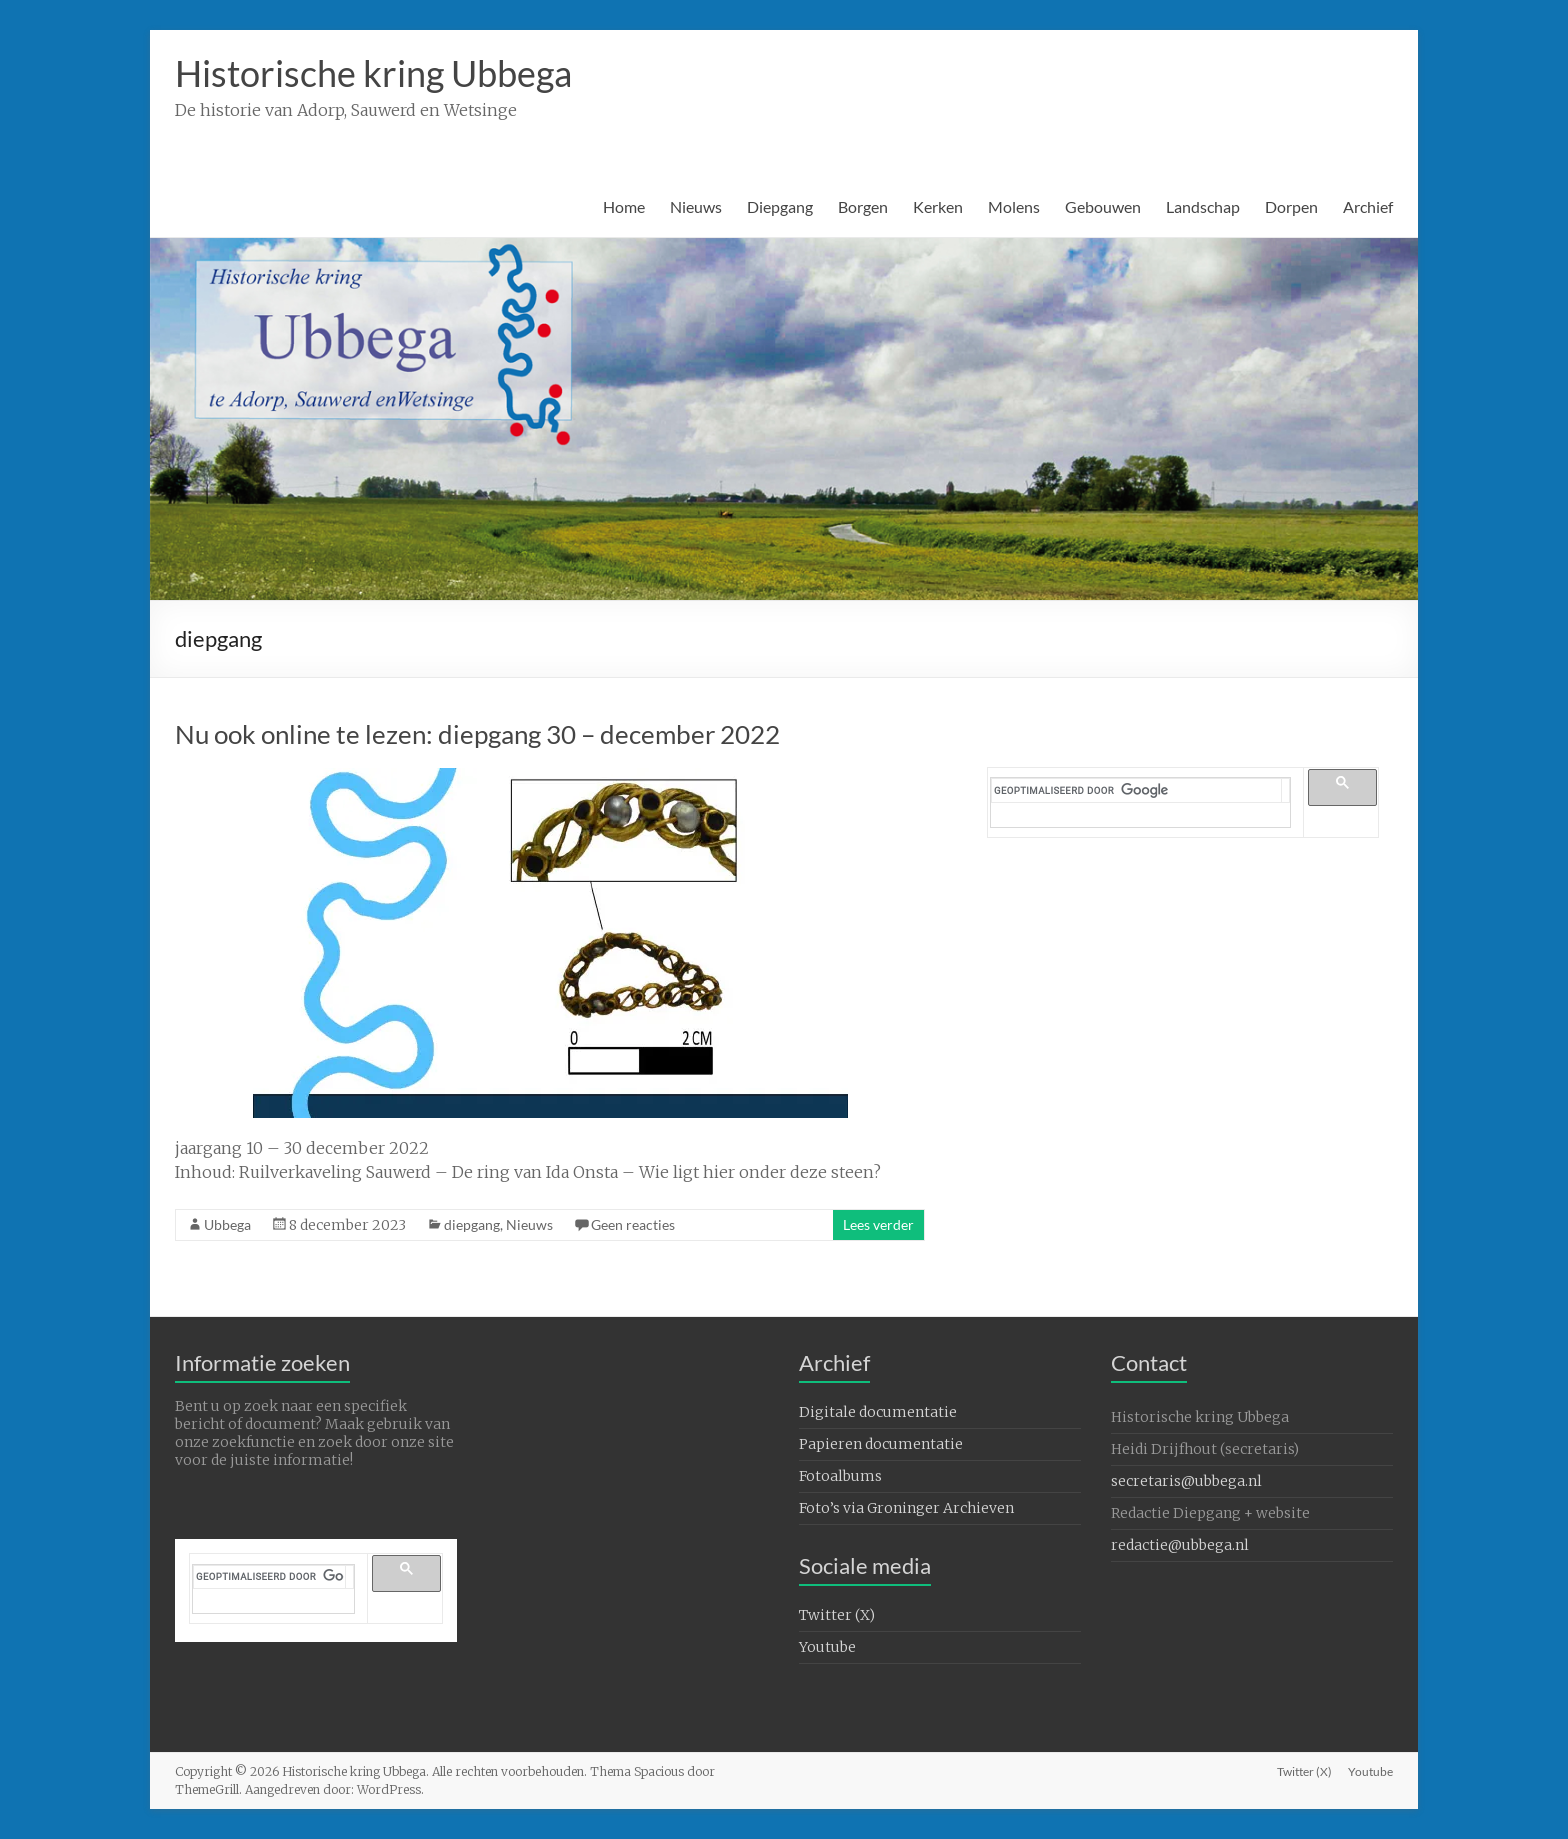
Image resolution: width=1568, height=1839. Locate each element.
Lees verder (878, 1224)
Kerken (938, 206)
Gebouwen (1103, 206)
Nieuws (696, 206)
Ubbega (227, 1224)
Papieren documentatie (881, 1444)
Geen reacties (633, 1224)
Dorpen (1291, 206)
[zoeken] (1137, 790)
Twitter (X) (837, 1615)
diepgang (472, 1224)
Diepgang (780, 206)
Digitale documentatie (878, 1412)
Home (624, 206)
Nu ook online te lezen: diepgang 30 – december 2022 (477, 734)
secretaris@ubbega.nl (1186, 1481)
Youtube (827, 1647)
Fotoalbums (840, 1476)
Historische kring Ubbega (373, 73)
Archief (1368, 206)
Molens (1014, 206)
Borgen (863, 206)
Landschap (1203, 206)
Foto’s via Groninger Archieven (906, 1508)
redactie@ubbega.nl (1180, 1545)
